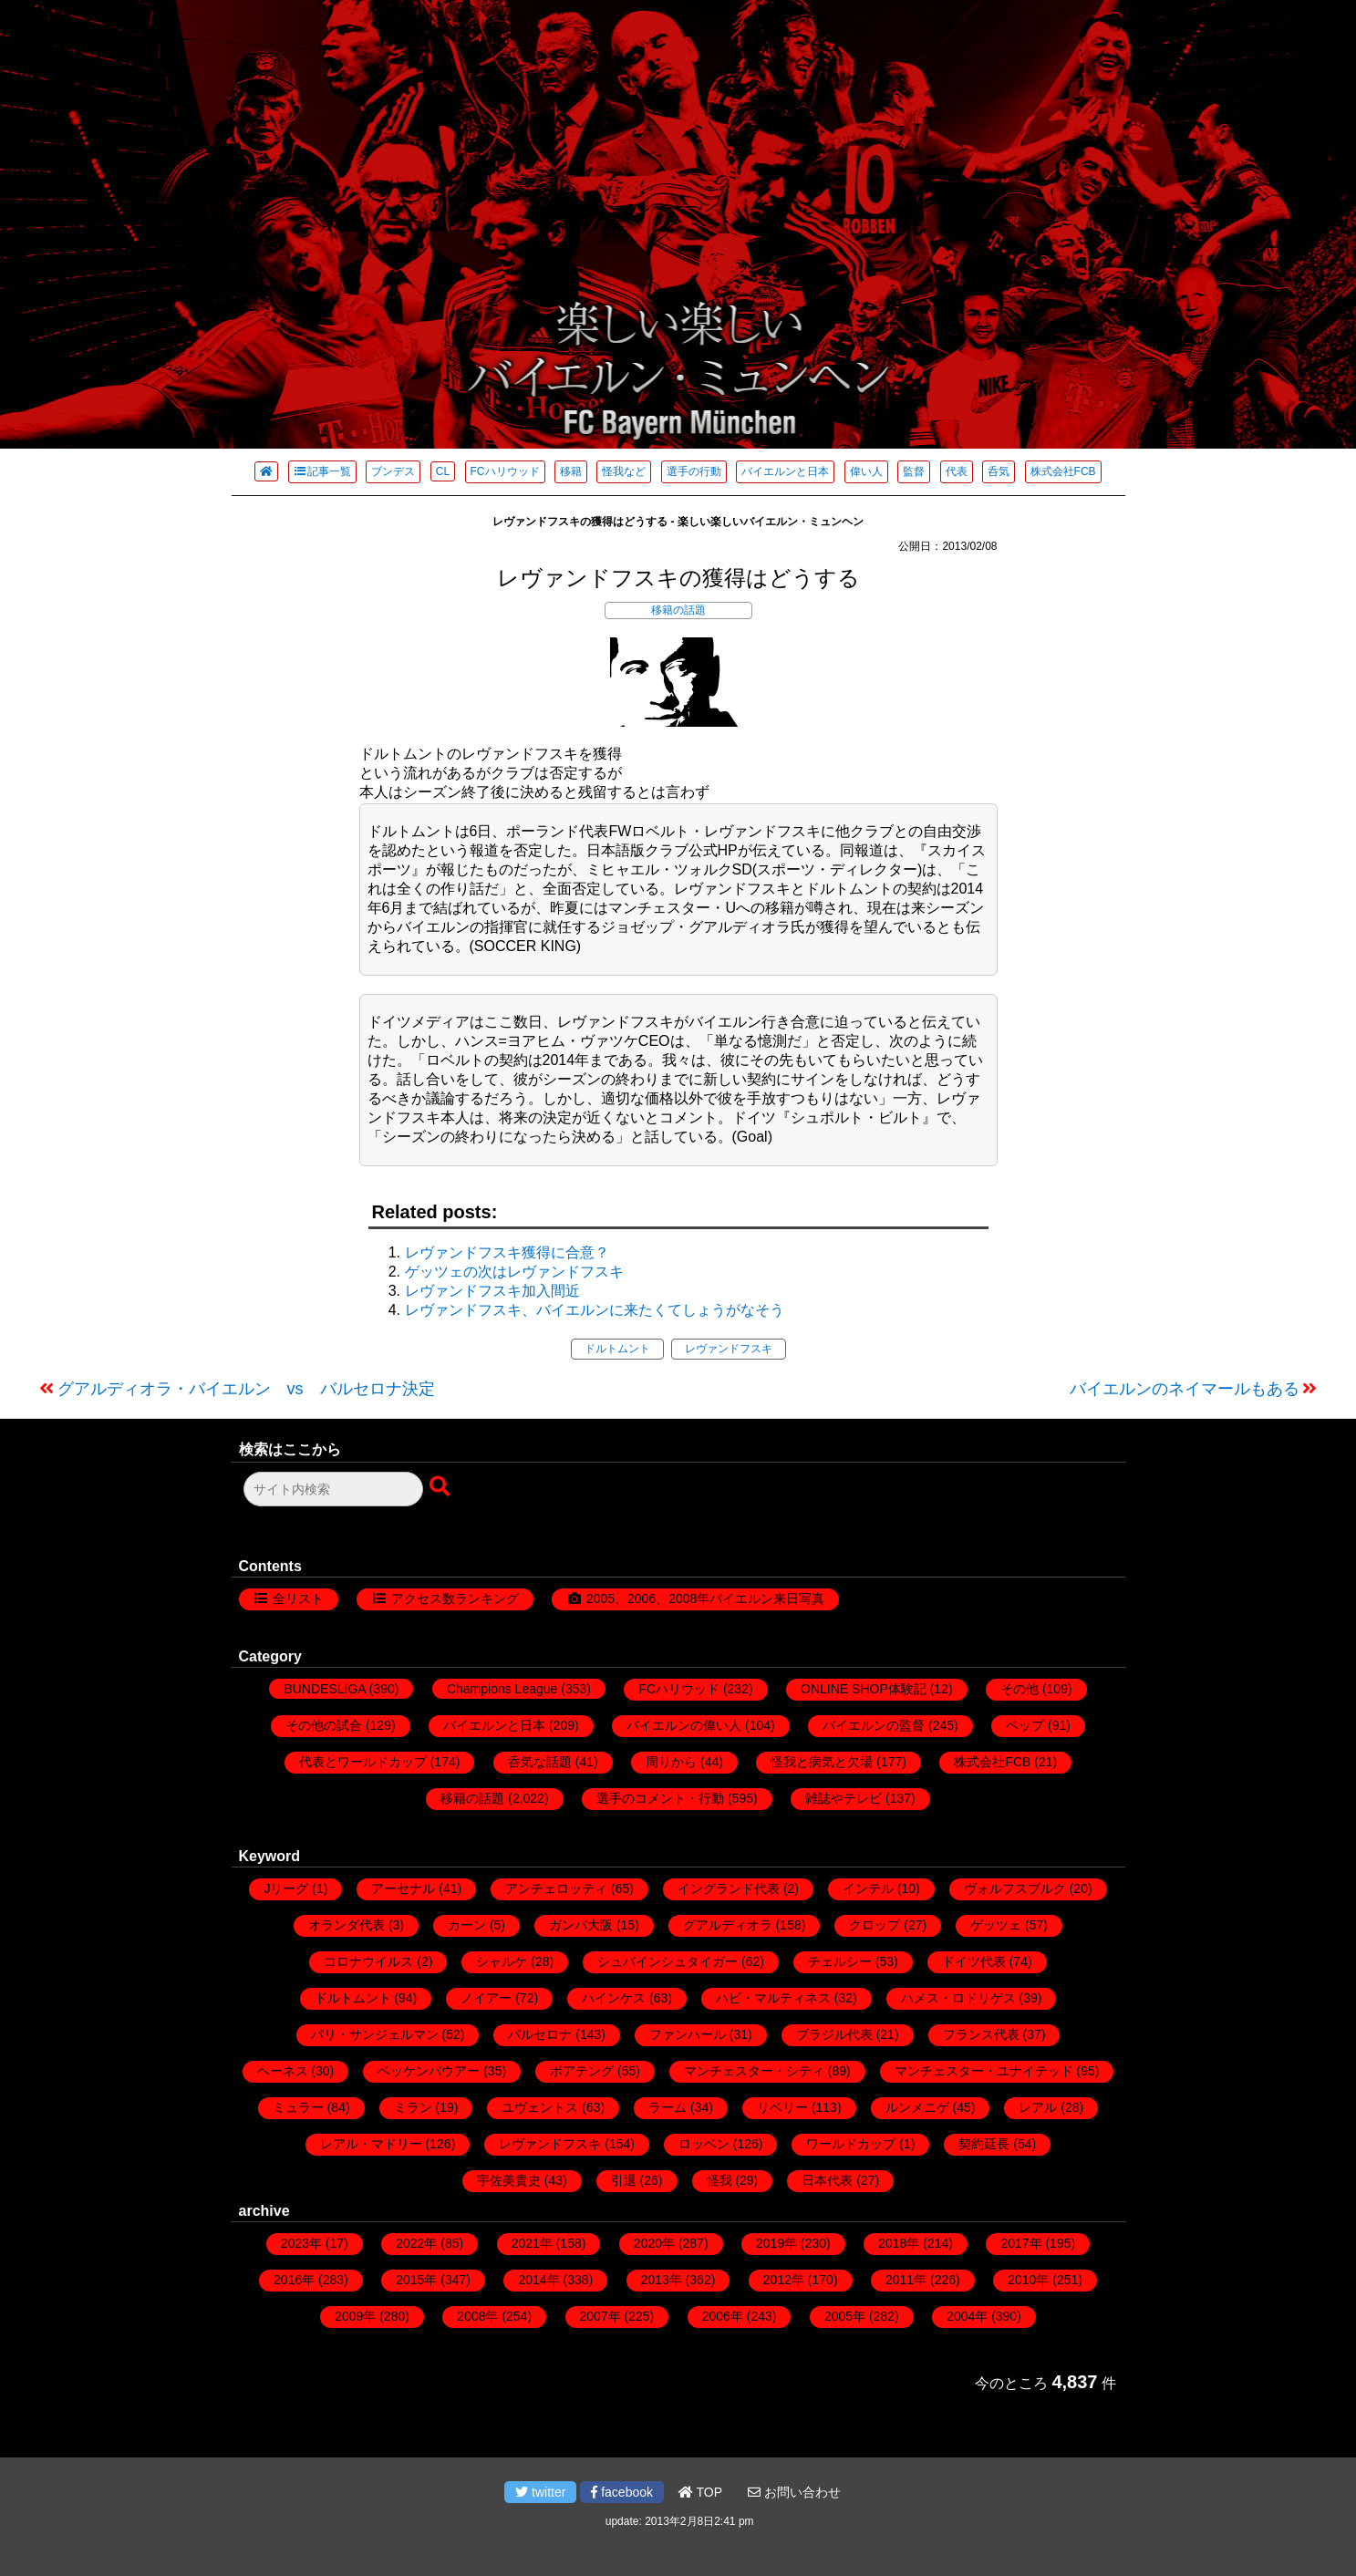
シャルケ (501, 1961)
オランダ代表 (346, 1925)
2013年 (661, 2279)
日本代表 (827, 2180)
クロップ (874, 1925)
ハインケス (614, 1998)
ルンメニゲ (917, 2107)
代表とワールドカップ (363, 1761)
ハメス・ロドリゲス (958, 1998)
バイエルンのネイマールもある (1184, 1389)
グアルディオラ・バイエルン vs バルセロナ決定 (246, 1389)
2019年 (776, 2243)
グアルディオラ (727, 1925)
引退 (624, 2180)
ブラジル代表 (834, 2034)
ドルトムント (617, 1348)
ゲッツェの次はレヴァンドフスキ (514, 1271)
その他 (1019, 1688)
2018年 (898, 2243)
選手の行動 (694, 471)
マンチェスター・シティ (754, 2071)
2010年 (1028, 2279)
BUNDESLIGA (324, 1688)
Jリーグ (286, 1888)
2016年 (294, 2279)
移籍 (571, 471)
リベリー (782, 2107)
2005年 (844, 2316)
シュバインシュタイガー (667, 1961)
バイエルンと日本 (785, 471)
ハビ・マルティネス (773, 1998)
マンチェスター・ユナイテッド (984, 2071)
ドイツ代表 (974, 1961)
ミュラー (298, 2107)
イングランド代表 (729, 1888)
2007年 (600, 2316)
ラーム (667, 2107)
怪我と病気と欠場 (822, 1761)
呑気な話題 (540, 1761)
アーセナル (403, 1888)
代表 (957, 471)
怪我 (719, 2180)
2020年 (654, 2243)
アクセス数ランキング (455, 1598)
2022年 (416, 2243)
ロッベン (704, 2143)
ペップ (1025, 1725)
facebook (622, 2492)
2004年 (967, 2316)
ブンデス (393, 471)
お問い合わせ (794, 2492)
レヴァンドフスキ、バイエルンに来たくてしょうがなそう (594, 1310)
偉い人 (866, 471)
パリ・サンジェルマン (375, 2034)
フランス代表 (981, 2034)
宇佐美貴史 (509, 2180)
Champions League (502, 1688)
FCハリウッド (505, 471)
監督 (914, 471)
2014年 (538, 2279)
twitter (540, 2492)
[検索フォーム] (333, 1489)
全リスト (298, 1598)
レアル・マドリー (371, 2143)
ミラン (413, 2107)
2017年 (1020, 2243)
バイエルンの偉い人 (683, 1725)
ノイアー (486, 1998)
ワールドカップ (850, 2143)
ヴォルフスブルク (1015, 1888)
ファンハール (687, 2034)
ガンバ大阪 (581, 1925)
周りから (671, 1761)
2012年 (783, 2279)
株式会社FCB (1063, 471)
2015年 (416, 2279)
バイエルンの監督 (874, 1725)
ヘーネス (282, 2071)
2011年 (905, 2279)
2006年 (722, 2316)
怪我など (624, 471)
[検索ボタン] (441, 1487)
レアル (1038, 2107)
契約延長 (983, 2143)
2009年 (355, 2316)
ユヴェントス (540, 2107)
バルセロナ (540, 2034)
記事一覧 (322, 471)
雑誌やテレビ (843, 1798)
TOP (700, 2492)
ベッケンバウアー (429, 2071)
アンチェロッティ (556, 1888)
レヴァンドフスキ (728, 1348)
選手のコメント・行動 (660, 1798)
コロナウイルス (368, 1961)
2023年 (301, 2243)
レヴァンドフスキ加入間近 (492, 1290)
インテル (868, 1888)
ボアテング (582, 2071)
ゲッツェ (995, 1925)
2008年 (477, 2316)
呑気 (998, 471)
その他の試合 (323, 1725)
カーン (467, 1925)
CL (443, 471)
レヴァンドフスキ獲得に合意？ (507, 1252)
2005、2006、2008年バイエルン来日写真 (705, 1598)
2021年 (532, 2243)
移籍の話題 (678, 610)
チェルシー (840, 1961)
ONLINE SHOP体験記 (863, 1688)
